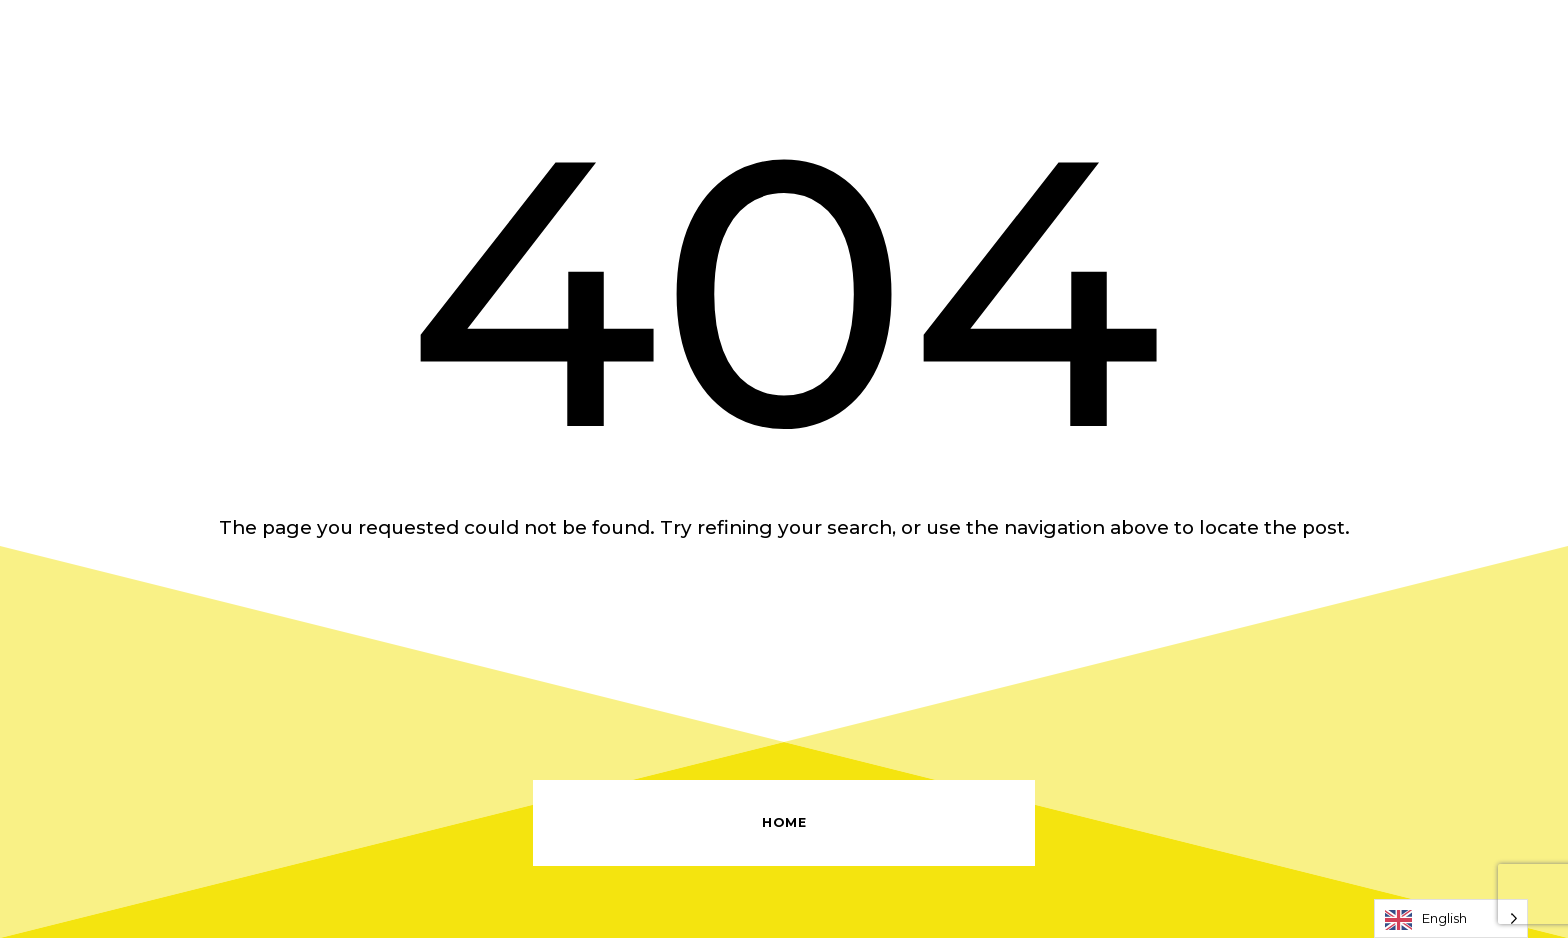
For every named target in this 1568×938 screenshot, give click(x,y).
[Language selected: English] (1451, 918)
